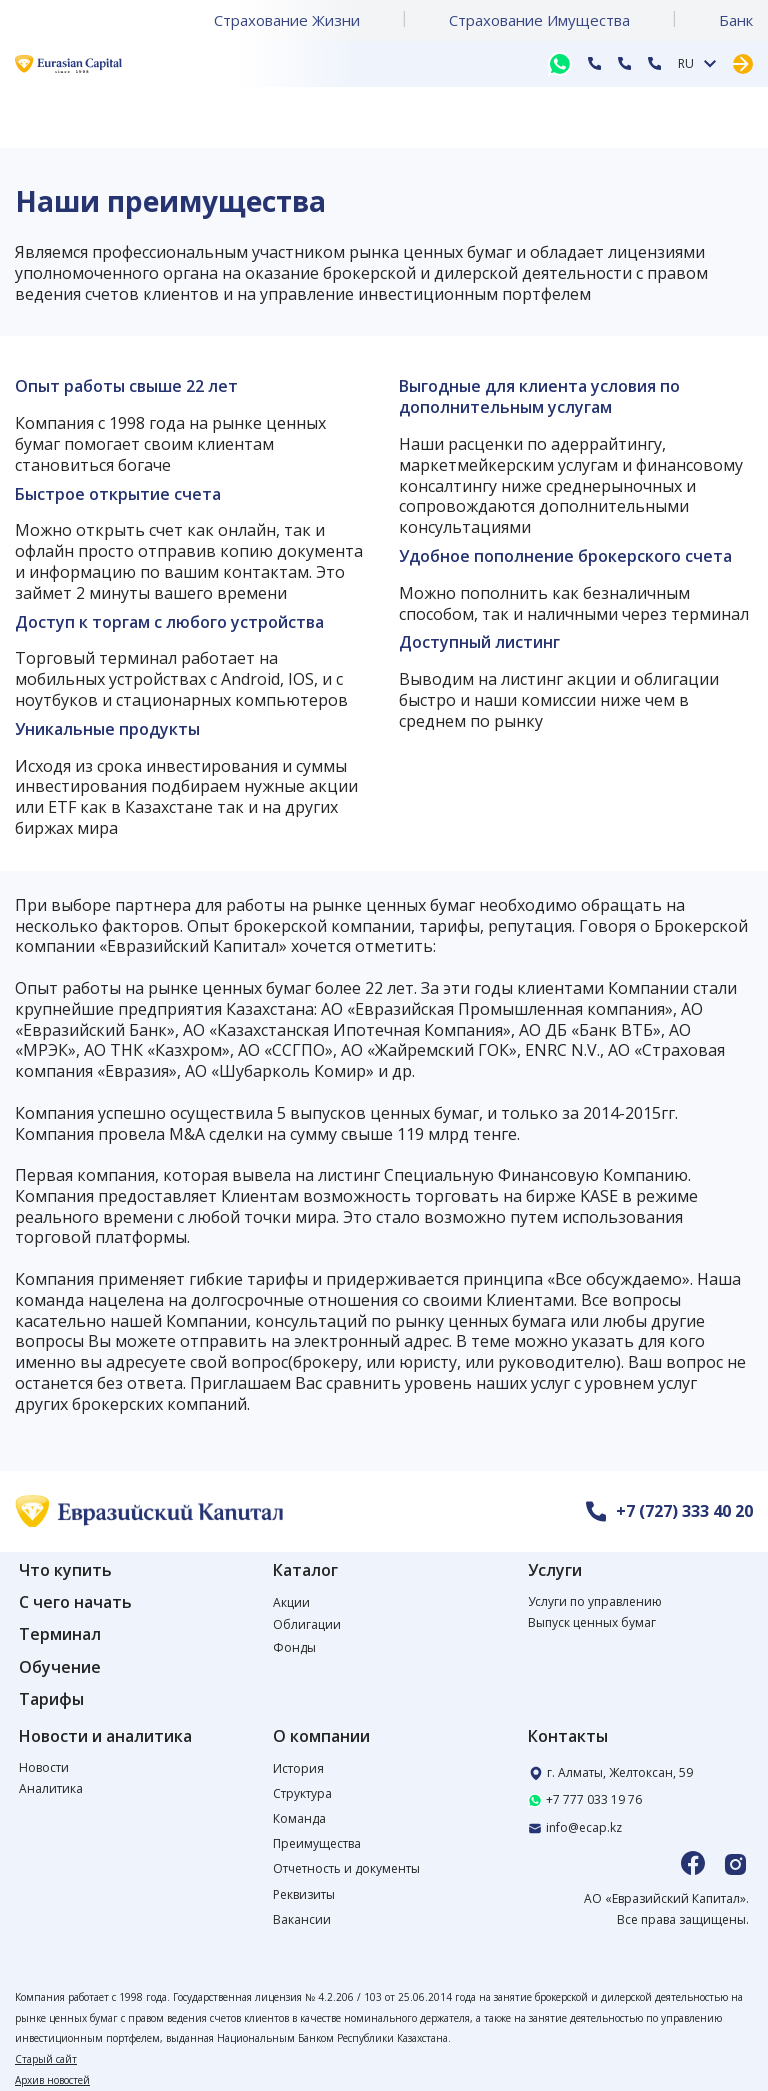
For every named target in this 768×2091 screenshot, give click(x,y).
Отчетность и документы (346, 1868)
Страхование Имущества (539, 20)
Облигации (307, 1624)
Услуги (555, 1570)
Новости (44, 1767)
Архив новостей (52, 2080)
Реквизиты (304, 1894)
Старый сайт (46, 2059)
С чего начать (75, 1602)
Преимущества (317, 1843)
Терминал (60, 1634)
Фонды (294, 1647)
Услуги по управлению (595, 1601)
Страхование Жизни (287, 20)
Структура (302, 1793)
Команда (299, 1818)
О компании (321, 1736)
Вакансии (302, 1919)
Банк (736, 20)
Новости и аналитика (105, 1736)
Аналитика (51, 1788)
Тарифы (51, 1699)
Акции (291, 1602)
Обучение (60, 1667)
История (298, 1768)
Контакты (568, 1736)
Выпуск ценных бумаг (592, 1622)
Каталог (305, 1570)
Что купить (65, 1570)
